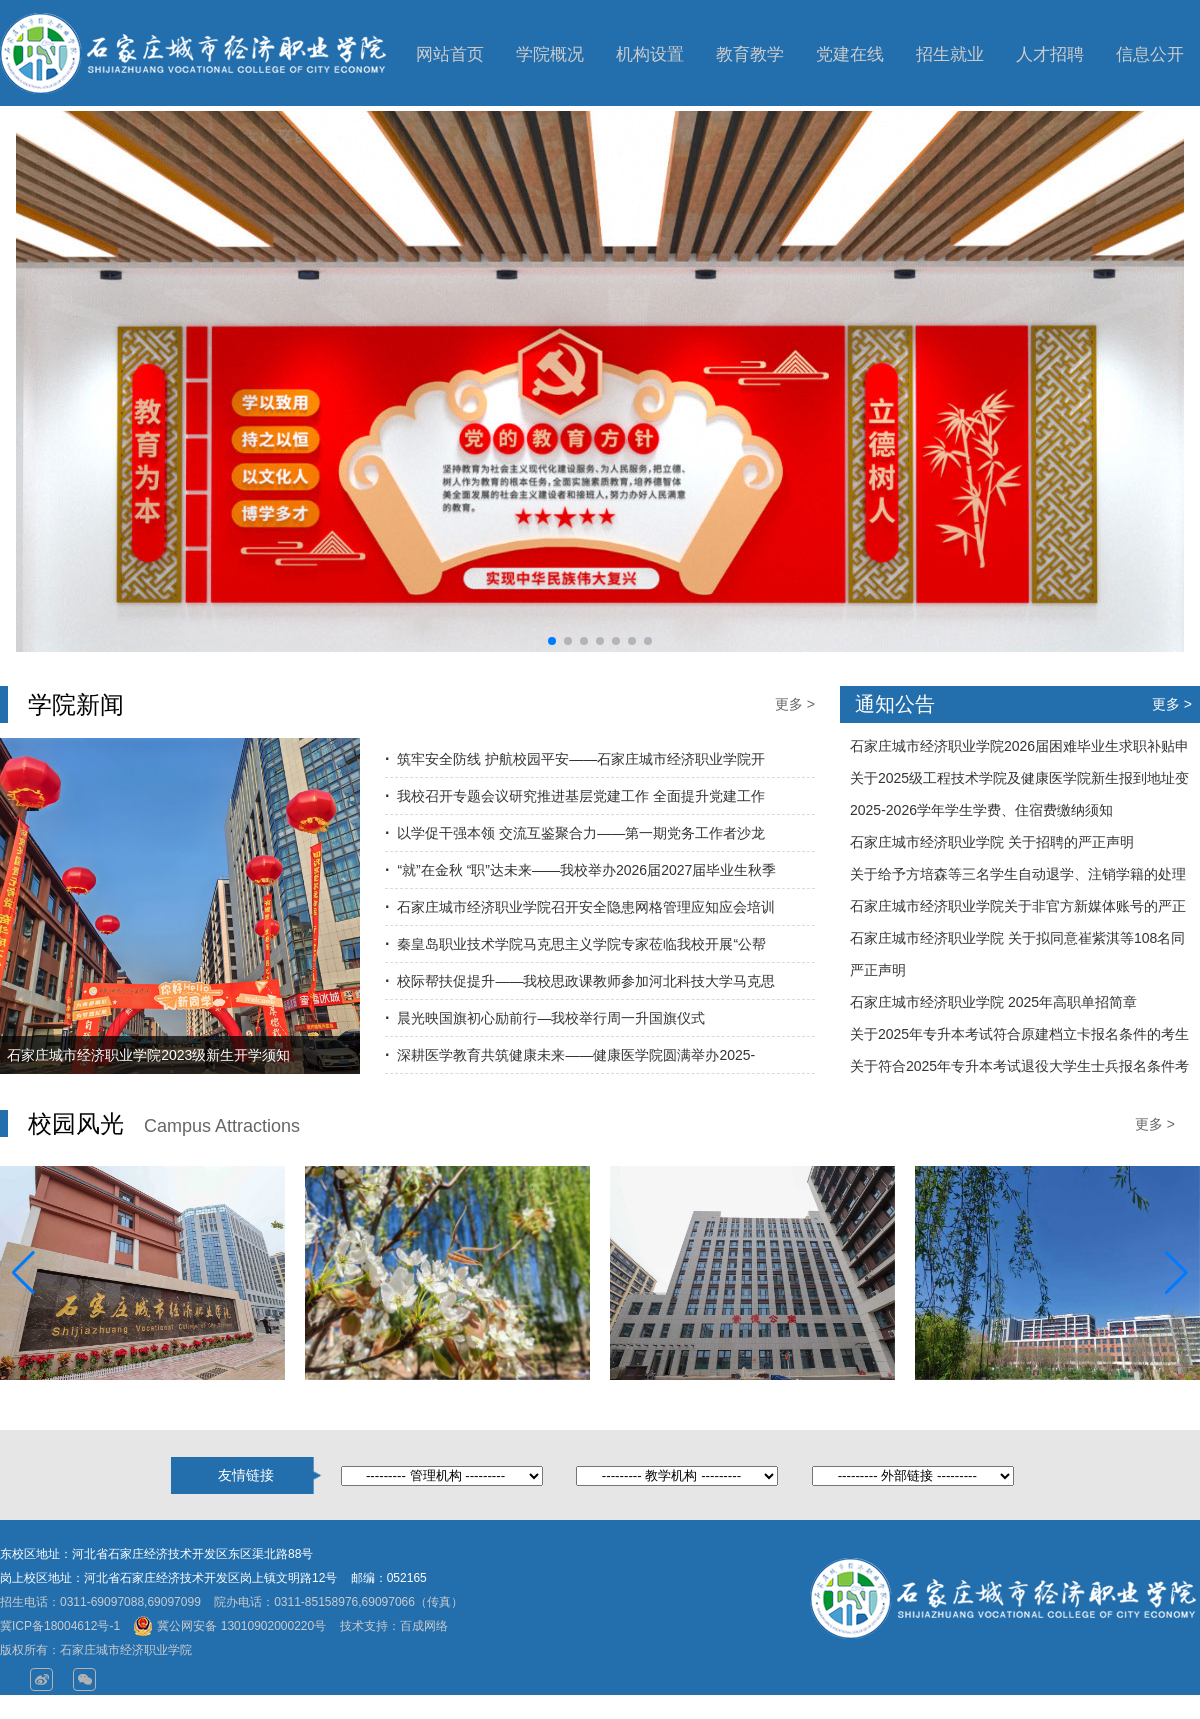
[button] (552, 641)
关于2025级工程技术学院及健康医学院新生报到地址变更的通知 (1019, 782)
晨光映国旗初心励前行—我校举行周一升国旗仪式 (551, 1018)
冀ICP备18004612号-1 (60, 1626)
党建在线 (850, 54)
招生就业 (950, 54)
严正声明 (878, 970)
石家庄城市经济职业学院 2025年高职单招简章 (993, 1002)
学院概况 (550, 54)
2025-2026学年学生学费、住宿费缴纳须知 (981, 810)
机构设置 (650, 54)
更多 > (795, 704)
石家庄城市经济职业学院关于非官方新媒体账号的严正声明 (1018, 910)
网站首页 (450, 54)
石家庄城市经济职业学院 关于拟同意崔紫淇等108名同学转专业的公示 (1017, 942)
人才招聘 (1050, 54)
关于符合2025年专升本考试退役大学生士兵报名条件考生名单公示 (1019, 1070)
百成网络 (424, 1626)
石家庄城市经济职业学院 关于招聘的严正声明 (992, 842)
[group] (600, 381)
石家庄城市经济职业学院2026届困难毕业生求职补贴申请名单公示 (1019, 750)
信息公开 (1150, 54)
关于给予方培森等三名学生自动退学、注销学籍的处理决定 (1018, 878)
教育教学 (750, 54)
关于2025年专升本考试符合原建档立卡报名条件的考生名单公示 (1019, 1038)
